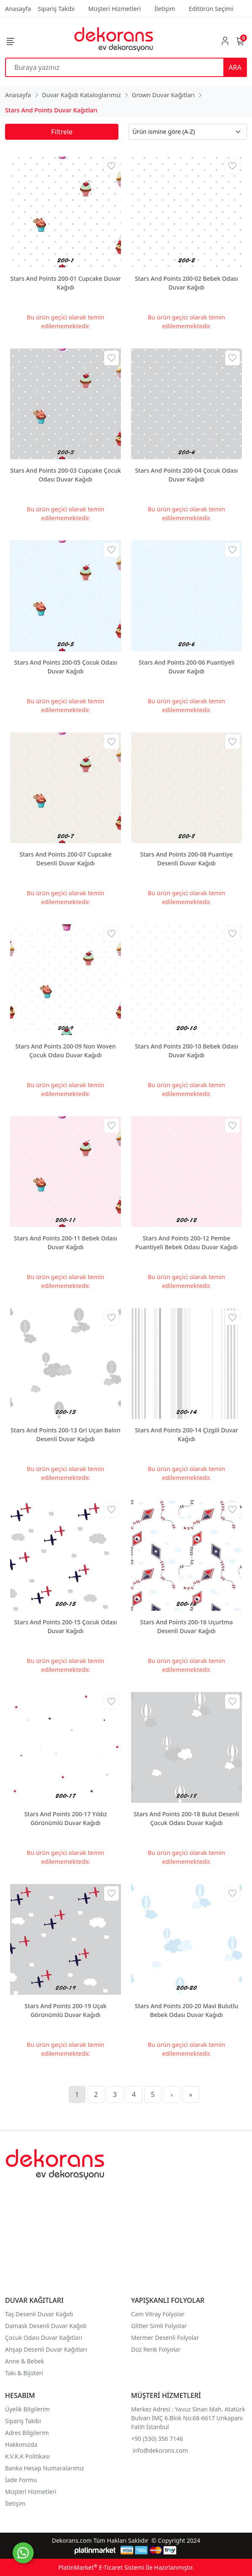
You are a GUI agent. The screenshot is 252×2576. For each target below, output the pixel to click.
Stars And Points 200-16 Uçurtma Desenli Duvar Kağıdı (186, 1626)
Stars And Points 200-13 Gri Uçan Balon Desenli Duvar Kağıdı (66, 1434)
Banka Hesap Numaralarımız (44, 2468)
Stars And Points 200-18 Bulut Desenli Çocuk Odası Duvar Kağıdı (186, 1818)
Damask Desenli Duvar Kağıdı (45, 2326)
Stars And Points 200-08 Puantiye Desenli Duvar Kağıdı (186, 858)
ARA (235, 67)
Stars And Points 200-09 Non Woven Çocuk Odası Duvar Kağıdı (65, 1050)
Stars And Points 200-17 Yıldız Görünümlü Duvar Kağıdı (65, 1818)
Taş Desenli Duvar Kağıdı (39, 2314)
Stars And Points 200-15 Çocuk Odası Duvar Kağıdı (65, 1626)
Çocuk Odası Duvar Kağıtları (43, 2338)
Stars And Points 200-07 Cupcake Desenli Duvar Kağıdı (65, 858)
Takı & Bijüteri (24, 2373)
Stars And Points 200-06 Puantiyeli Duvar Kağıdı (187, 666)
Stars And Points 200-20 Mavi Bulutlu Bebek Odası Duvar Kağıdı (186, 2010)
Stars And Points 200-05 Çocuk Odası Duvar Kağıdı (65, 666)
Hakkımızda (21, 2444)
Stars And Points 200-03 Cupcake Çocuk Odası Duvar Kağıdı (65, 474)
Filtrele (61, 131)
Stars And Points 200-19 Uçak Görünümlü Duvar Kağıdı (65, 2010)
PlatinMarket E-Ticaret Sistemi (101, 2567)
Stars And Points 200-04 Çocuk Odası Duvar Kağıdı (186, 474)
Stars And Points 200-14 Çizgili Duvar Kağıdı (186, 1434)
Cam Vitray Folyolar (158, 2314)
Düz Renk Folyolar (156, 2349)
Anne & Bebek (24, 2361)
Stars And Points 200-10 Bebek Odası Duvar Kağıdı (186, 1050)
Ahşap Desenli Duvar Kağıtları (46, 2349)
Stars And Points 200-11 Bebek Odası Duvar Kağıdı (65, 1242)
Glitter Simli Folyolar (159, 2326)
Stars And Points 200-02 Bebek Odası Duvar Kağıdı (186, 282)
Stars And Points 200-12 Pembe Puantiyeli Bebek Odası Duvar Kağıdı (186, 1242)
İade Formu (21, 2480)
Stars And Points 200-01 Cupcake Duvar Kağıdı (65, 282)
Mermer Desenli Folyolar (165, 2338)
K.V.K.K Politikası (28, 2456)
